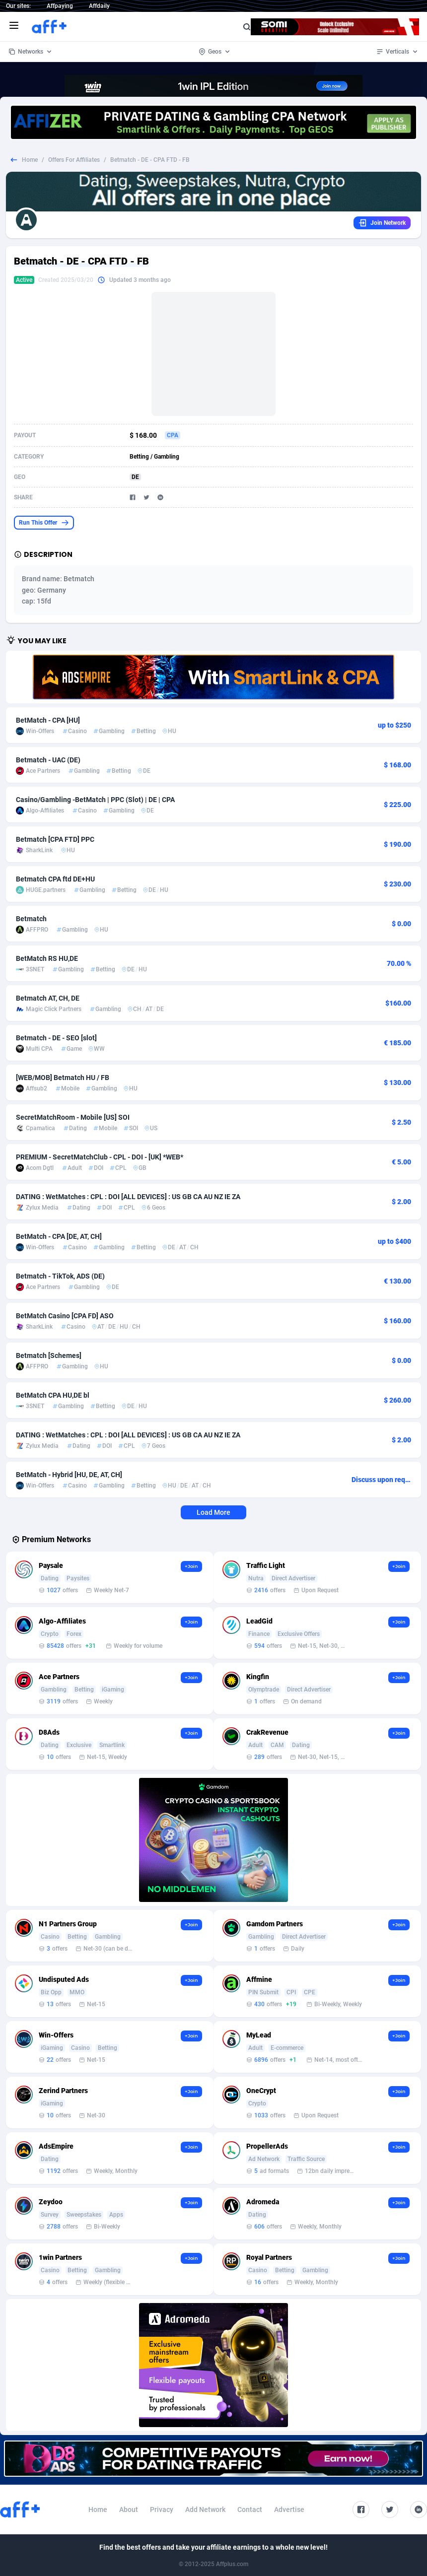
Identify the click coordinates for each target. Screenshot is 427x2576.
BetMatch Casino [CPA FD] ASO (65, 1316)
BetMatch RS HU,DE (47, 958)
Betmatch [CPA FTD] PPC (55, 839)
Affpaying (60, 5)
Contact (249, 2509)
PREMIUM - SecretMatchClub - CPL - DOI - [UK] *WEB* (99, 1157)
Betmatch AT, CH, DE (47, 998)
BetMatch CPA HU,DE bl (52, 1395)
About (128, 2509)
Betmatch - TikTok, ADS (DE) (60, 1276)
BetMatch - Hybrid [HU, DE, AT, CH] (69, 1475)
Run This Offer (44, 523)
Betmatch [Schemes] (48, 1355)
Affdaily (99, 5)
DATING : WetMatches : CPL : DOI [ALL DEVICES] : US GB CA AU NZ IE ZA (128, 1197)
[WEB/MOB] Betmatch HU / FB (62, 1078)
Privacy (161, 2509)
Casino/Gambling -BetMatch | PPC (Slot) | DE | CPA (95, 800)
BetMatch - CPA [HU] (48, 720)
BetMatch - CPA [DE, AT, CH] (59, 1236)
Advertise (289, 2509)
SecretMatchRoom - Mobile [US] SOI (73, 1117)
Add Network (205, 2509)
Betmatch (31, 919)
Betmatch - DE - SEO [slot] (56, 1038)
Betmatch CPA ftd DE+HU (55, 879)
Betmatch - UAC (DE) (48, 760)
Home (30, 159)
